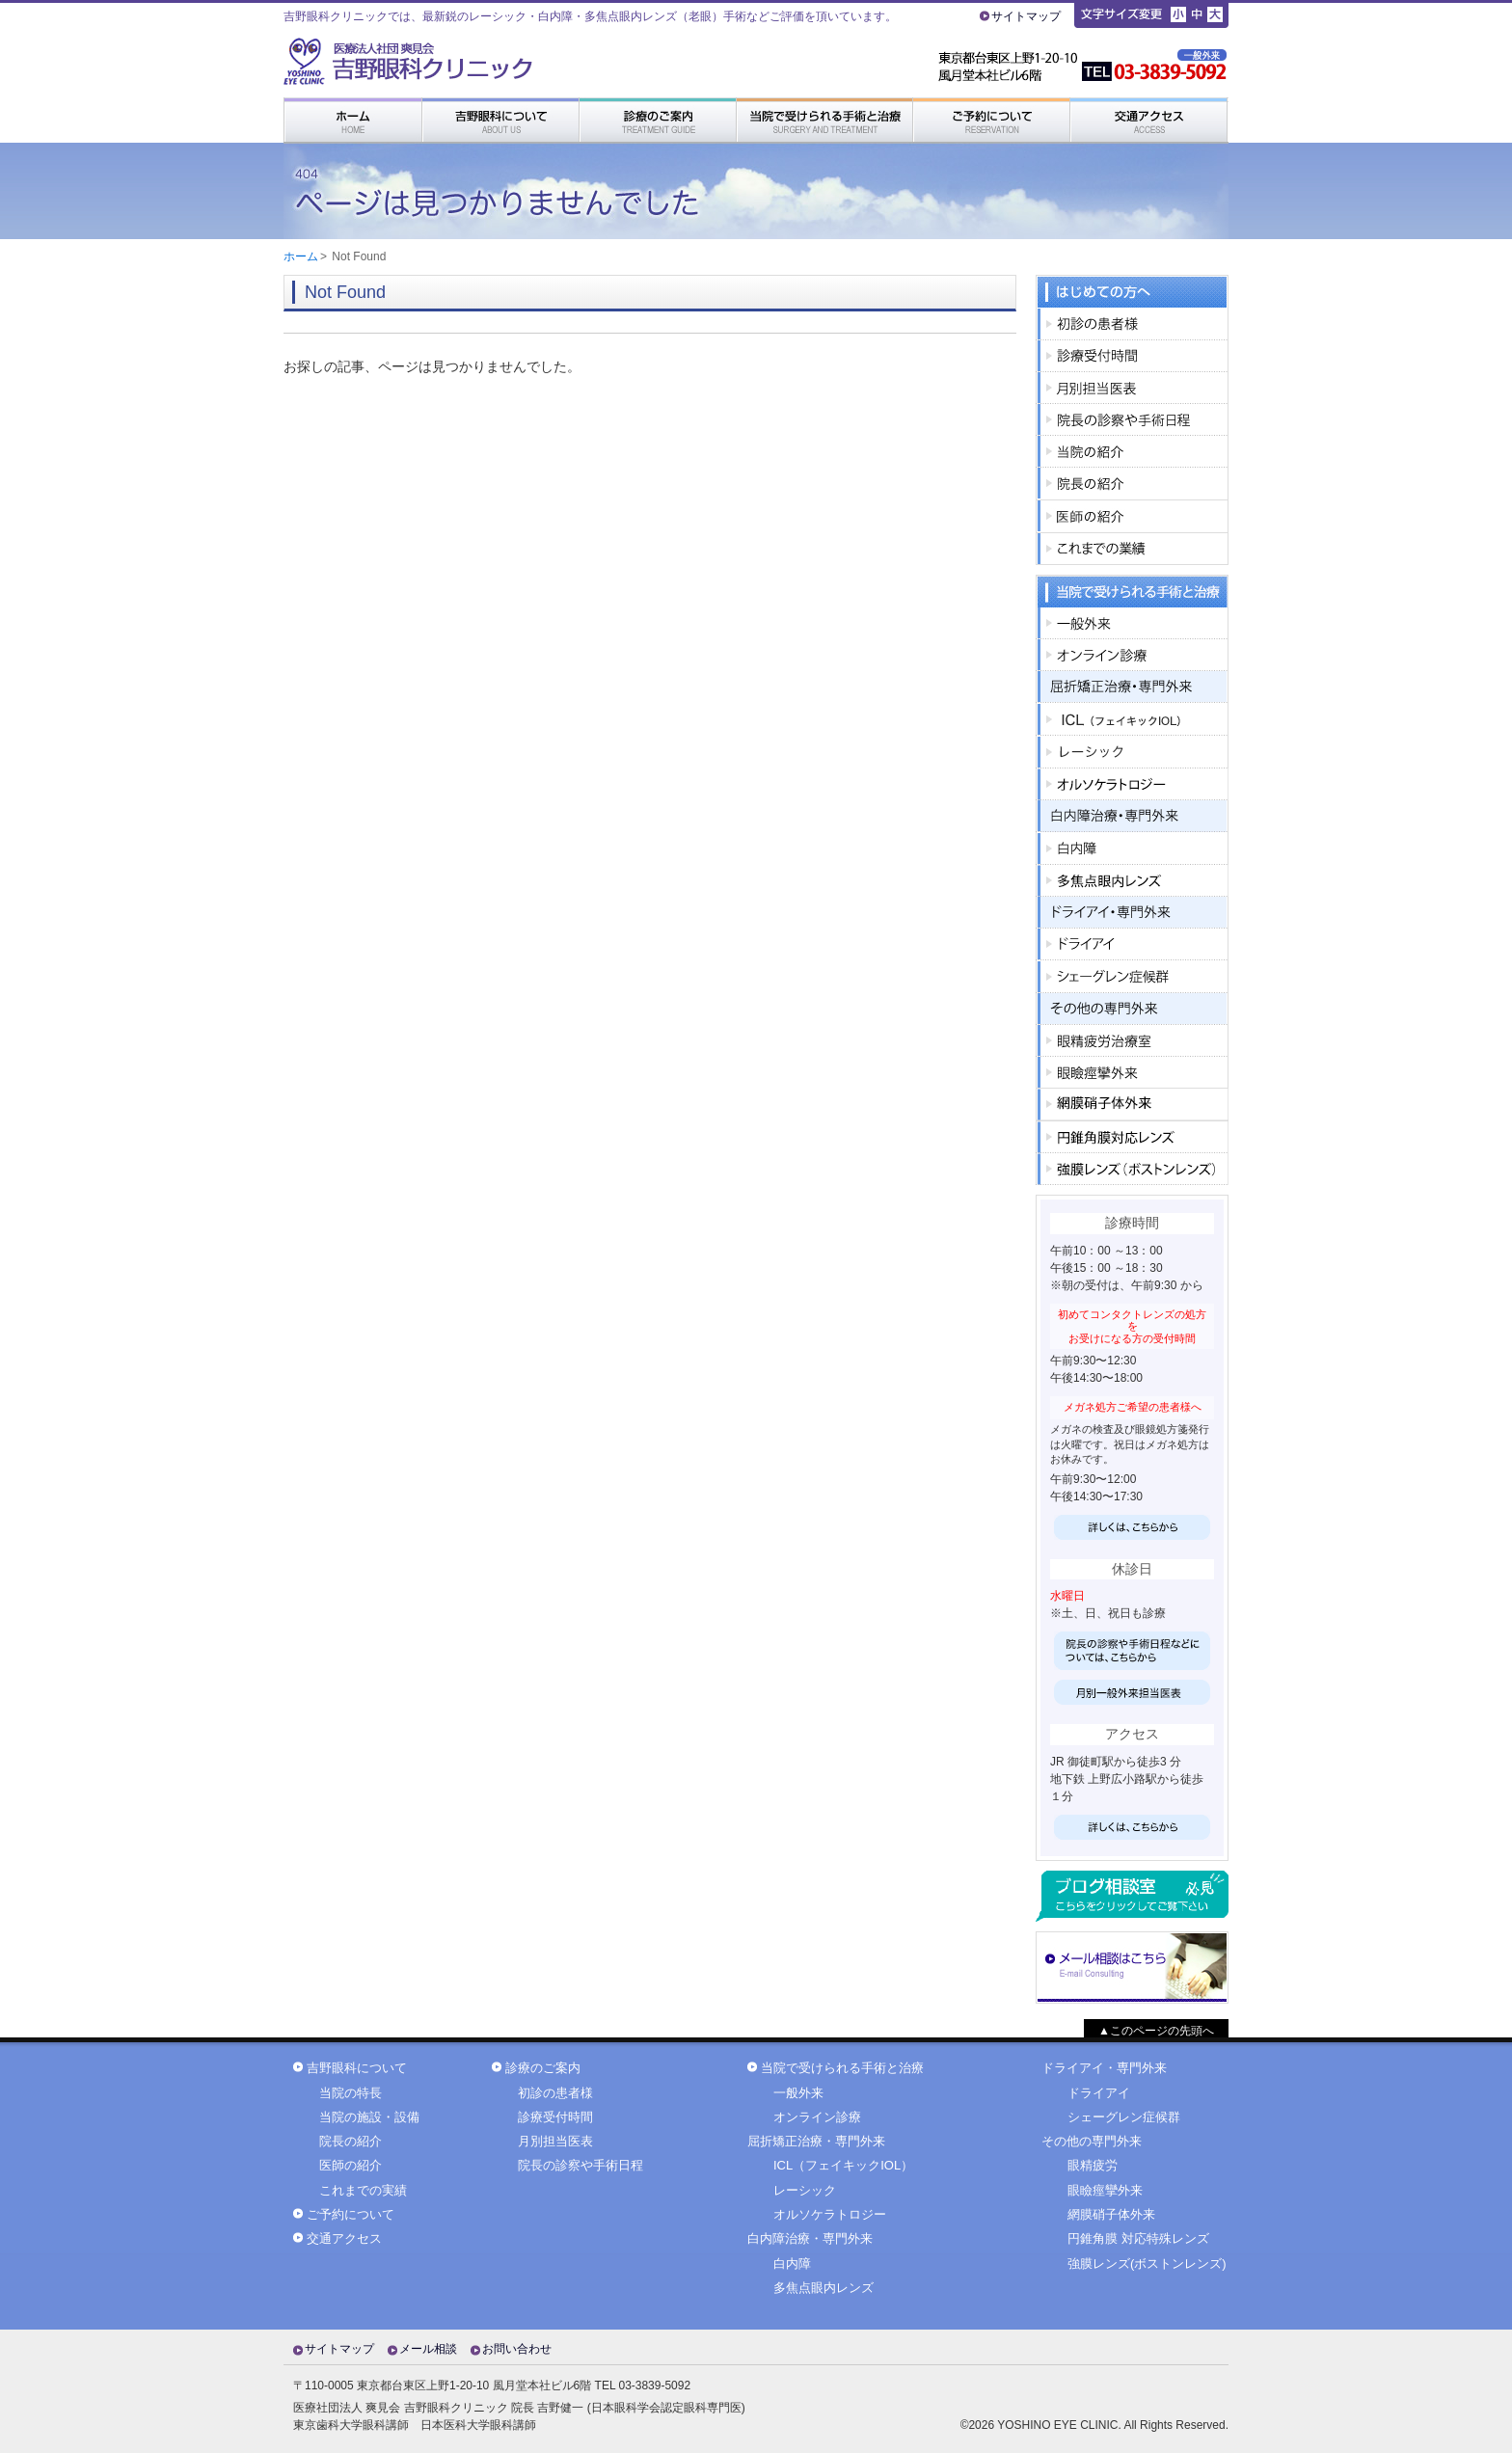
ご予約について (350, 2215)
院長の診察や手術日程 (580, 2165)
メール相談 (428, 2349)
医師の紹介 (350, 2165)
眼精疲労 (1092, 2165)
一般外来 (798, 2093)
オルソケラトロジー (829, 2215)
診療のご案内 (542, 2068)
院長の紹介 (350, 2141)
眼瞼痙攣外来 (1105, 2190)
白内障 (792, 2264)
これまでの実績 (363, 2190)
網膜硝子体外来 (1111, 2215)
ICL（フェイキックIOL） (843, 2165)
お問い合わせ (517, 2349)
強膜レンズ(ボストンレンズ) (1147, 2264)
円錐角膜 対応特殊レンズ (1138, 2239)
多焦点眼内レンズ (823, 2288)
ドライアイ (1098, 2093)
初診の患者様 (555, 2093)
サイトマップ (1026, 16)
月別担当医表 (555, 2141)
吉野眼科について (357, 2068)
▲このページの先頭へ (1156, 2030)
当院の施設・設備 (369, 2117)
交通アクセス (344, 2239)
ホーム (301, 256)
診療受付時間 (555, 2117)
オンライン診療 (817, 2117)
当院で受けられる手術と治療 (842, 2068)
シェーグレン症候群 (1123, 2117)
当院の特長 (350, 2093)
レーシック (804, 2190)
